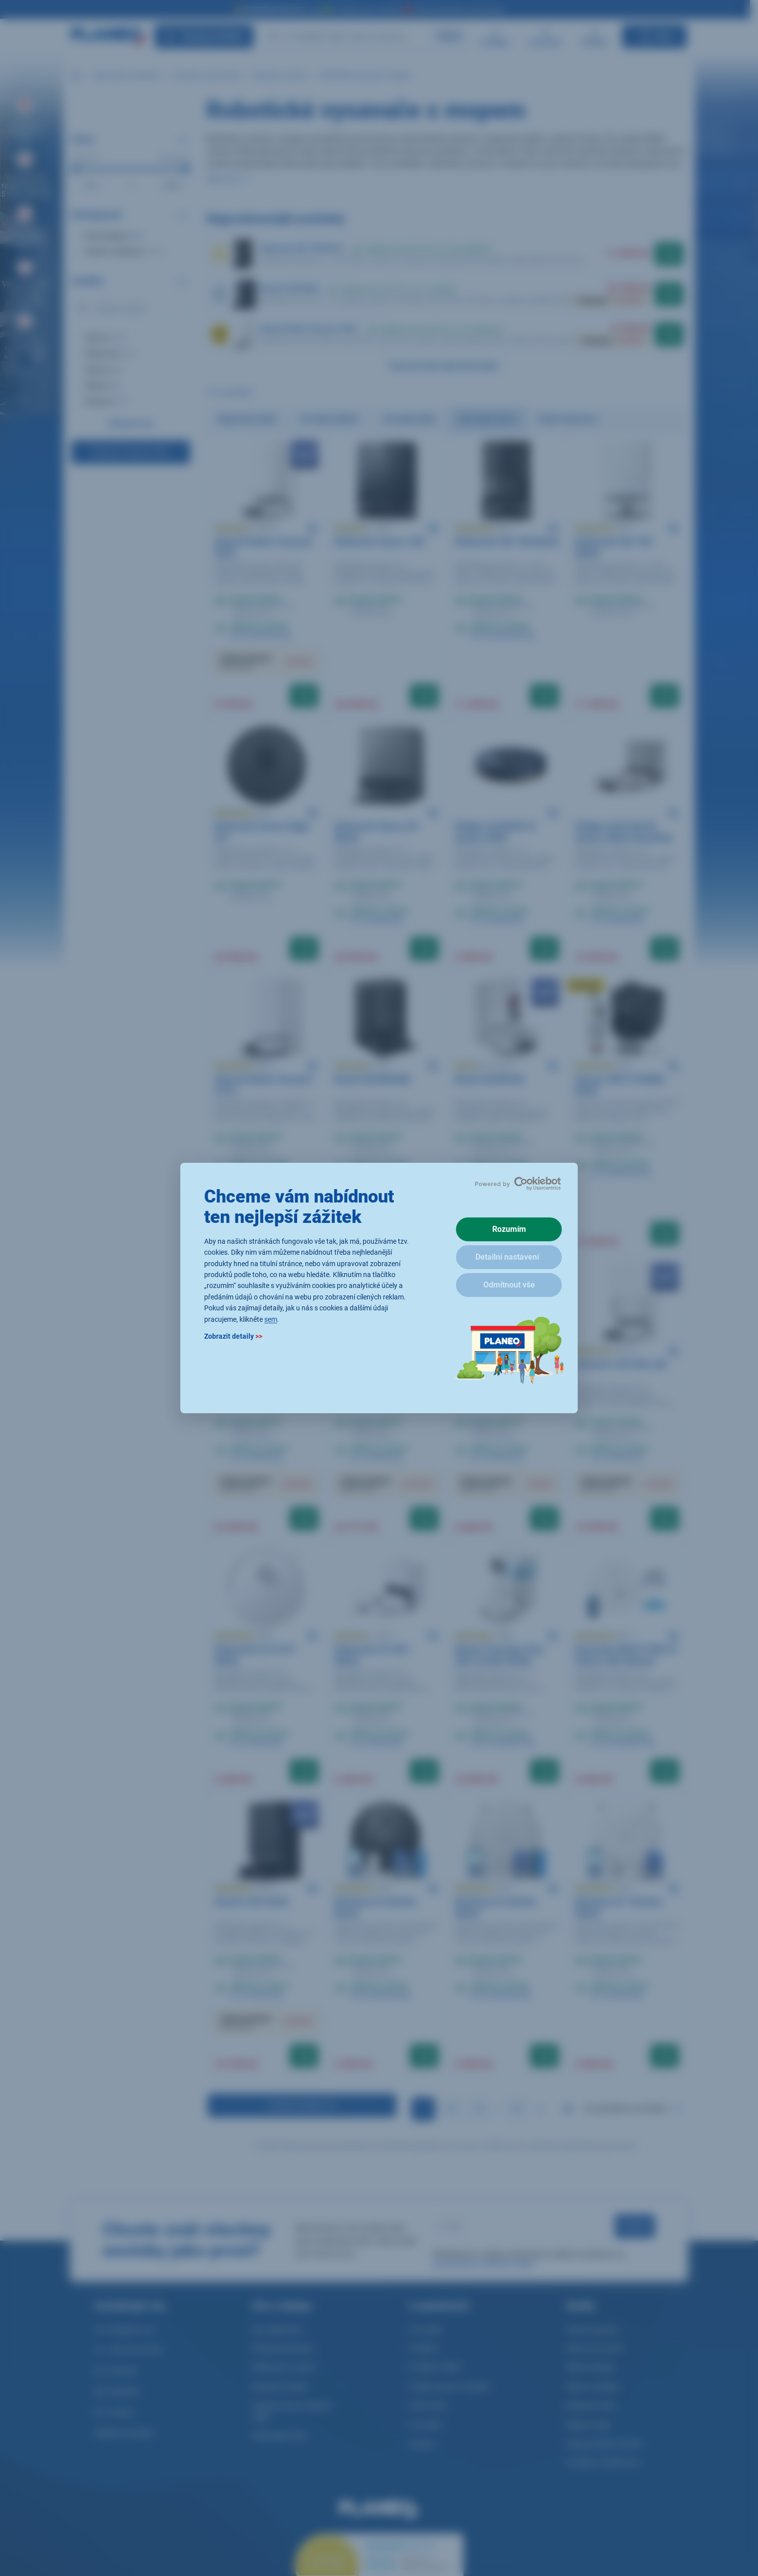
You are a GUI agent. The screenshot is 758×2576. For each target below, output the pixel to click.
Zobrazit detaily (233, 1336)
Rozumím (509, 1229)
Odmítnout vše (509, 1284)
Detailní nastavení (507, 1257)
